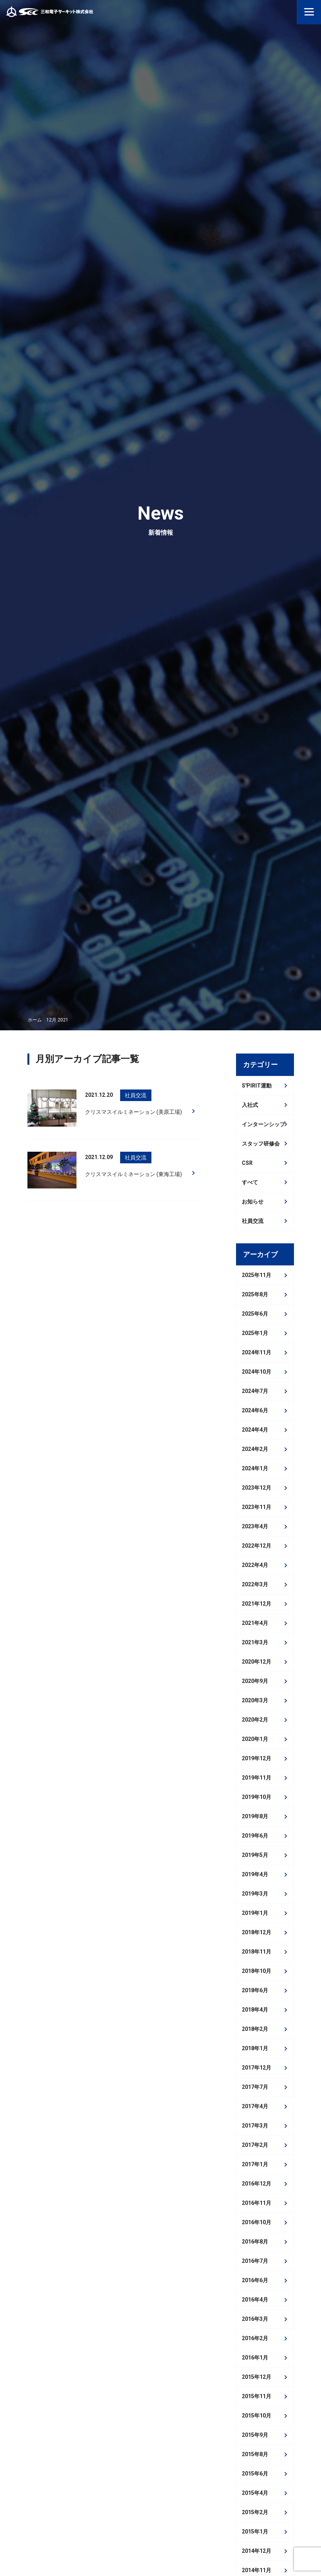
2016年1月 (255, 2357)
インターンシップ (263, 1124)
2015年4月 (255, 2493)
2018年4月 (255, 2010)
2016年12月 (256, 2183)
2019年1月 (255, 1913)
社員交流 (252, 1221)
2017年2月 (255, 2145)
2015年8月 (255, 2454)
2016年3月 (255, 2319)
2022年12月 (256, 1546)
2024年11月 (256, 1352)
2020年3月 (255, 1700)
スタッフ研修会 (261, 1144)
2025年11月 (256, 1275)
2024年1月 (255, 1468)
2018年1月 (255, 2048)
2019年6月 (255, 1836)
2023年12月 (256, 1488)
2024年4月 (255, 1430)
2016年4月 (255, 2299)
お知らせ (252, 1201)
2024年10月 (256, 1372)
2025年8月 (255, 1294)
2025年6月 (255, 1314)
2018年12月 (256, 1932)
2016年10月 (256, 2222)
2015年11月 (256, 2396)
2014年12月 (256, 2551)
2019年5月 (255, 1855)
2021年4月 (255, 1623)
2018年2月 (255, 2029)
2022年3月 (255, 1584)
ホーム (35, 1020)
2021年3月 (255, 1642)
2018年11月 (256, 1952)
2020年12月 (256, 1662)
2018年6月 (255, 1990)
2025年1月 (255, 1333)
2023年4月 (255, 1526)
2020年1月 (255, 1739)
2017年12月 (256, 2068)
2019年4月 (255, 1874)
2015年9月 (255, 2435)
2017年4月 (255, 2106)
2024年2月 (255, 1449)
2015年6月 (255, 2473)
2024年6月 (255, 1410)
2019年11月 (256, 1778)
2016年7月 (255, 2261)
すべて (250, 1182)
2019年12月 (256, 1758)
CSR (247, 1163)
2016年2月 (255, 2338)
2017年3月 (255, 2126)
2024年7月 (255, 1391)
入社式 (250, 1105)
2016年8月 (255, 2241)
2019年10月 (256, 1797)
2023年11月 (256, 1507)
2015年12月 (256, 2377)
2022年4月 (255, 1565)
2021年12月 (256, 1604)
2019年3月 (255, 1894)
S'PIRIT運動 (257, 1086)
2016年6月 (255, 2280)
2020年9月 (255, 1681)
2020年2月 (255, 1720)
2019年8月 (255, 1816)
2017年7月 (255, 2087)
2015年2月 (255, 2512)
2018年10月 (256, 1971)
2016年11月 (256, 2203)
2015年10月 (256, 2415)
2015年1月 (255, 2531)
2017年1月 (255, 2164)
